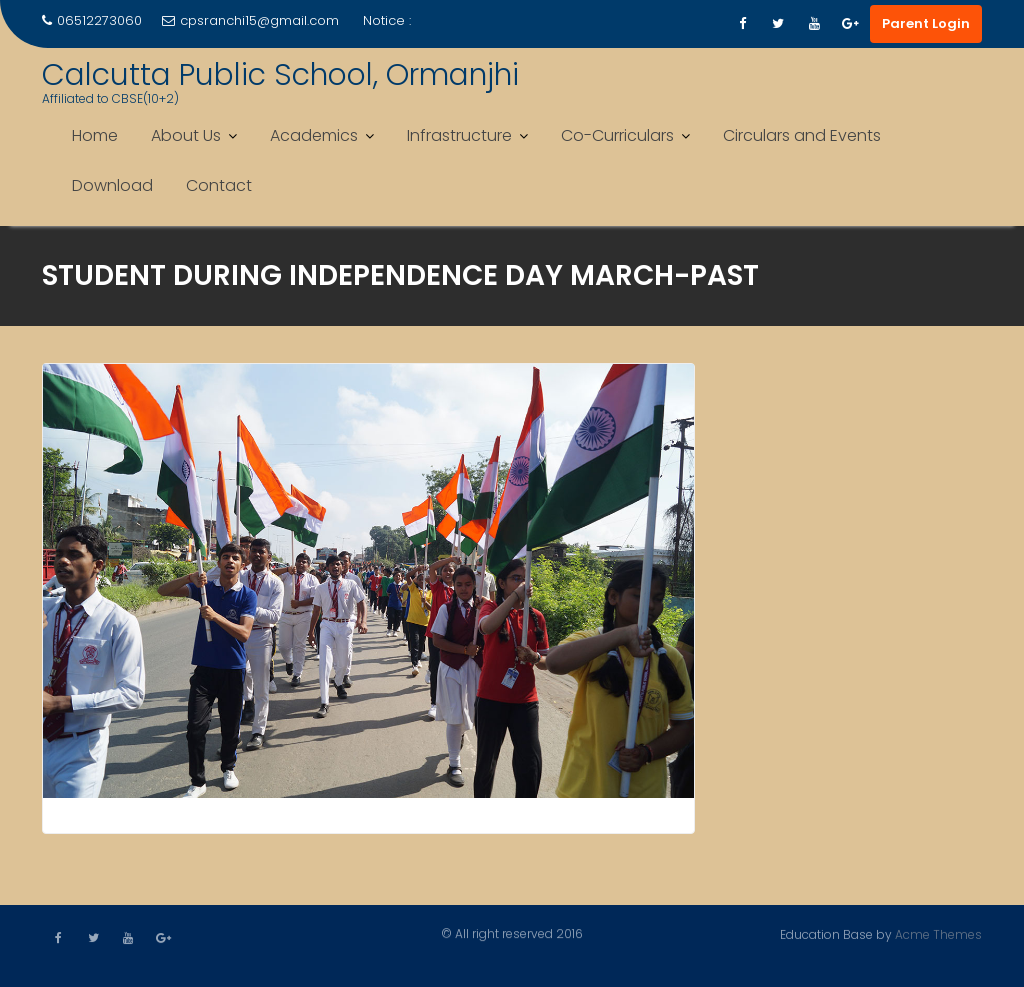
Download (112, 185)
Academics (314, 135)
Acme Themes (938, 933)
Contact (219, 185)
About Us (186, 135)
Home (95, 135)
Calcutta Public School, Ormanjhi (280, 75)
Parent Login (926, 23)
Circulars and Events (802, 135)
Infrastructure (459, 135)
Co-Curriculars (617, 135)
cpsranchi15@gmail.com (250, 20)
